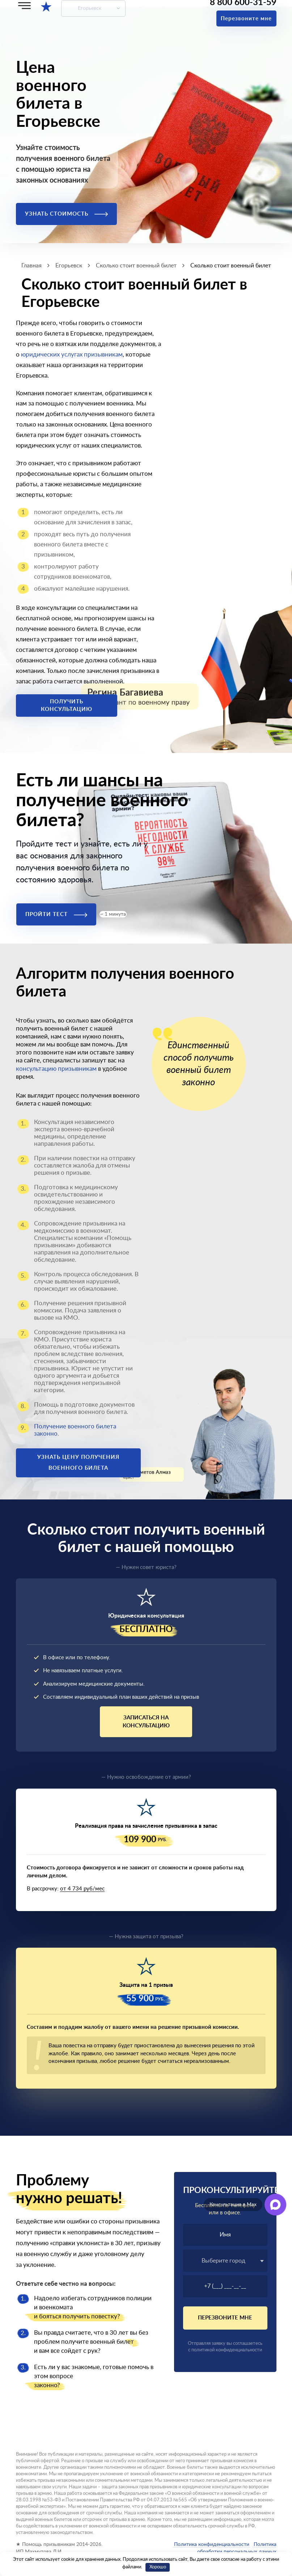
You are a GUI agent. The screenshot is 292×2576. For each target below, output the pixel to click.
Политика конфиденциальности (212, 2544)
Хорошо (157, 2567)
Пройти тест (56, 914)
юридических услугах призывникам (72, 354)
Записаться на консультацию (146, 1721)
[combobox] (225, 2261)
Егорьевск (89, 8)
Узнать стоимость (66, 214)
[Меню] (24, 5)
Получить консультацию (66, 705)
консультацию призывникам (56, 1069)
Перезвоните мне (246, 18)
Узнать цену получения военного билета (78, 1463)
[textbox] (225, 2261)
